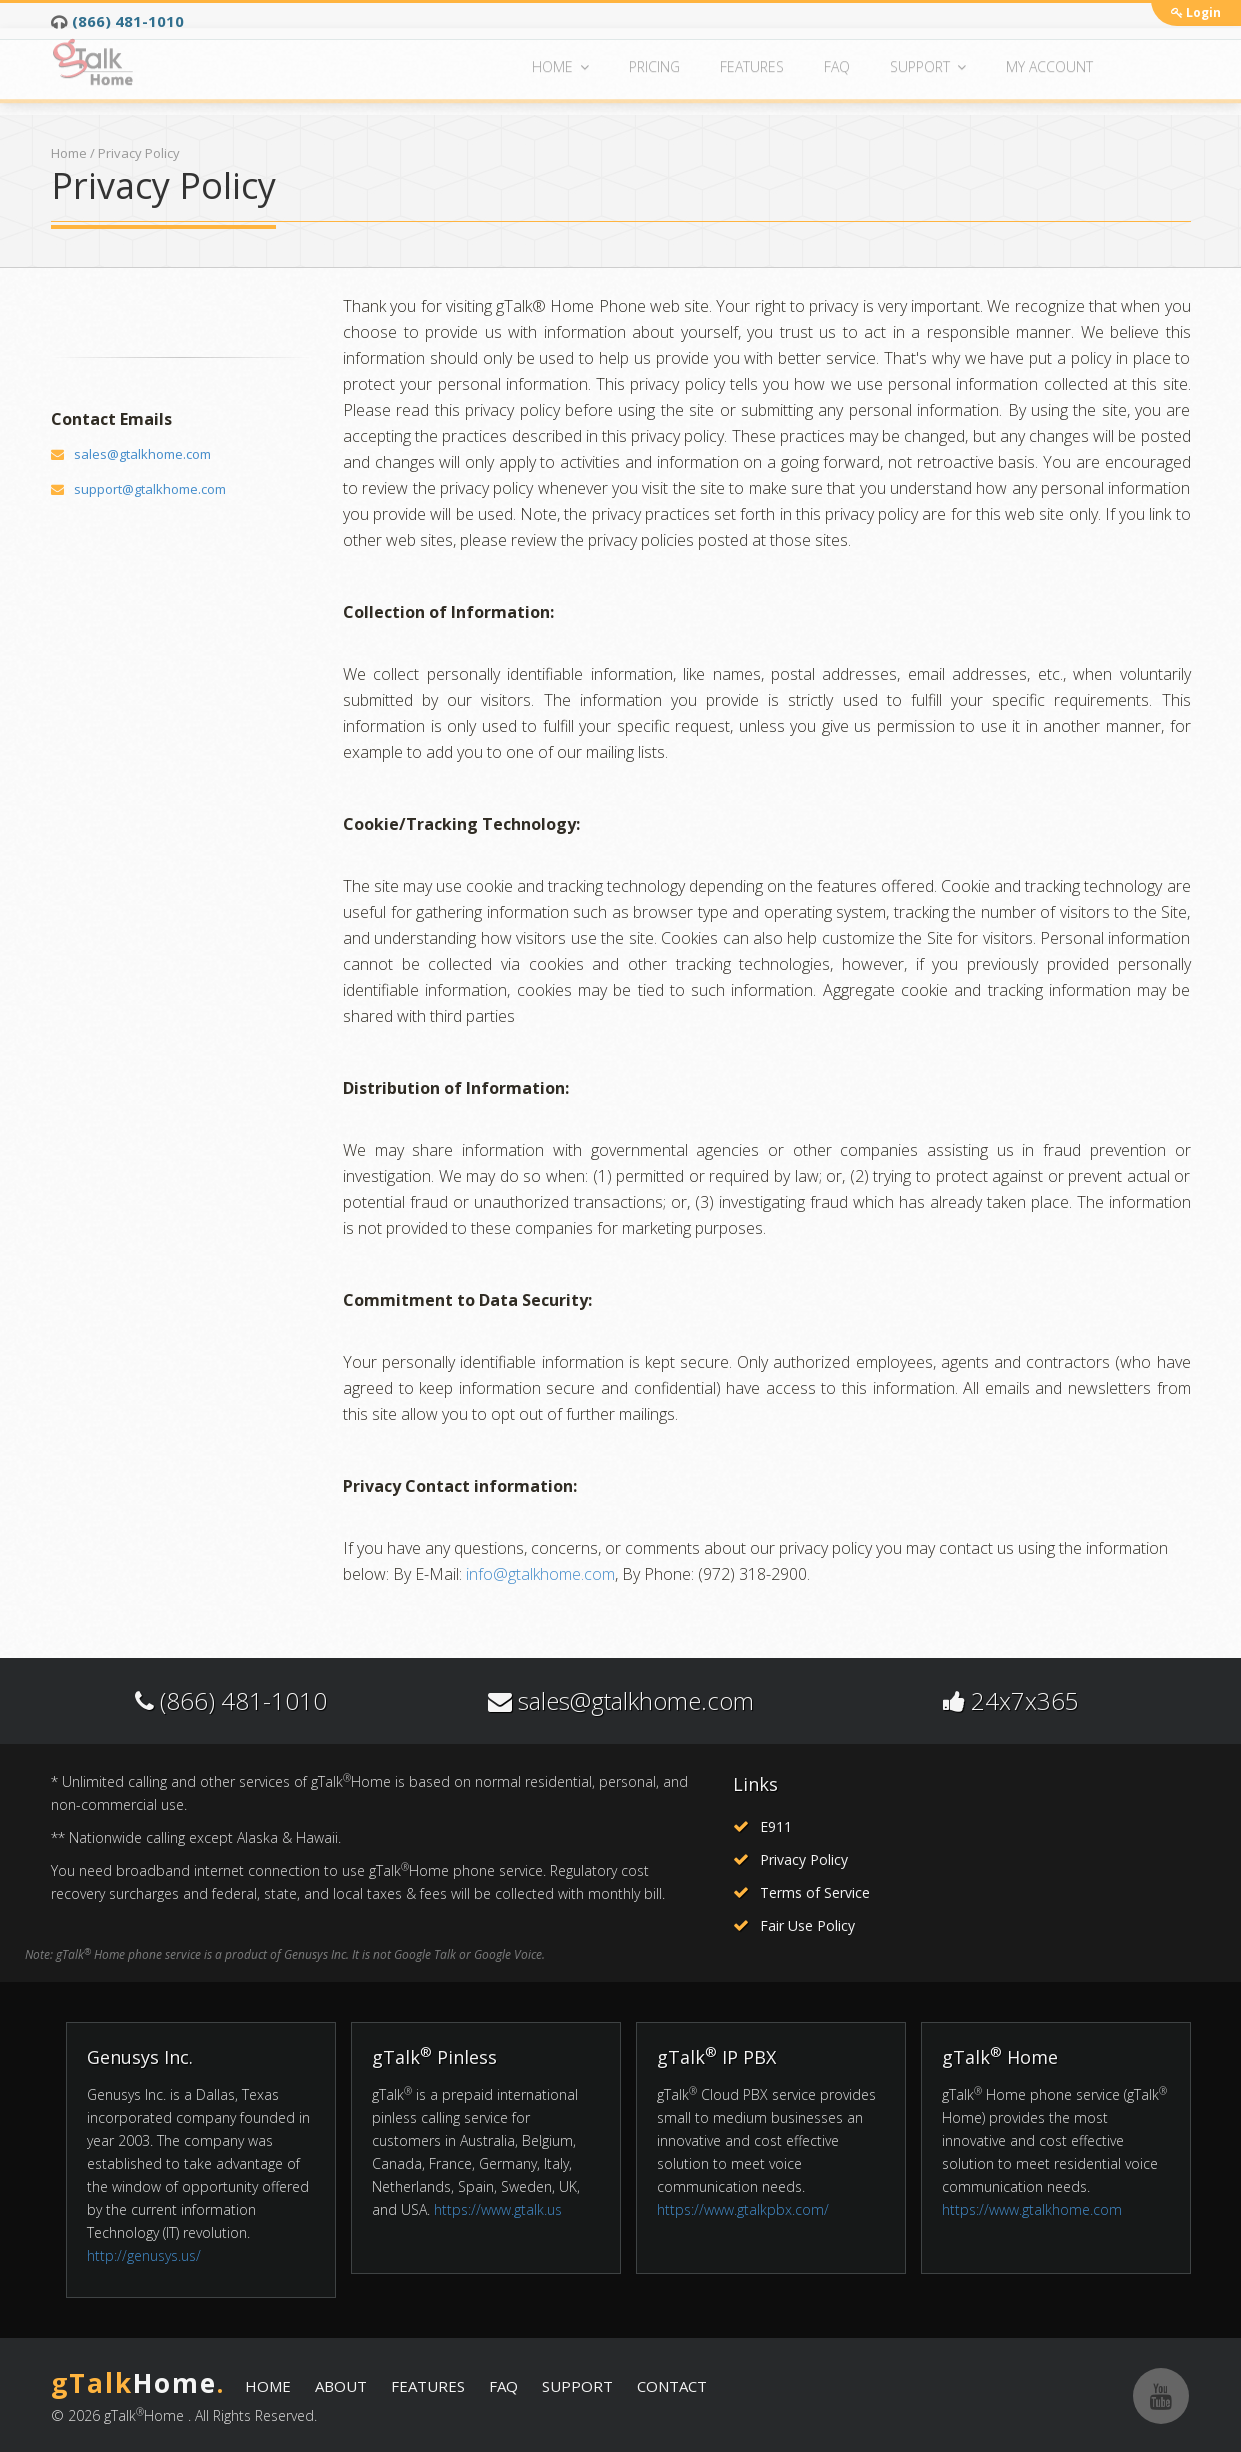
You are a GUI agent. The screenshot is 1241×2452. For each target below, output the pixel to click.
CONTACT (672, 2386)
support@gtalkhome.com (150, 489)
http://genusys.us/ (144, 2255)
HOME (268, 2386)
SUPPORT (577, 2386)
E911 (776, 1826)
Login (1196, 12)
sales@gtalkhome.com (142, 454)
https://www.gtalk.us (498, 2209)
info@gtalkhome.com (540, 1574)
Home (69, 153)
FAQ (503, 2386)
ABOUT (341, 2386)
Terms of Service (815, 1892)
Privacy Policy (804, 1859)
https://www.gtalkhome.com (1032, 2209)
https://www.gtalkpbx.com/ (743, 2209)
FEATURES (428, 2386)
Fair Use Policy (807, 1925)
